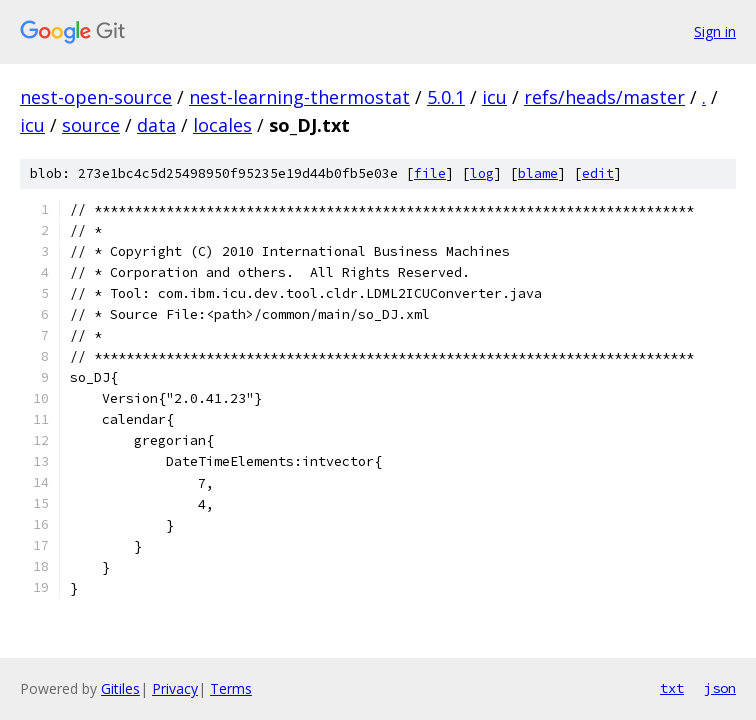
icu (494, 97)
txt (672, 688)
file (430, 173)
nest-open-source (96, 97)
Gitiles (120, 688)
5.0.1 (446, 97)
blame (538, 173)
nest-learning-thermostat (299, 97)
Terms (231, 688)
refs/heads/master (604, 97)
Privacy (175, 688)
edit (598, 173)
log (482, 173)
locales (222, 125)
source (91, 125)
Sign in (715, 31)
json (720, 688)
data (156, 125)
